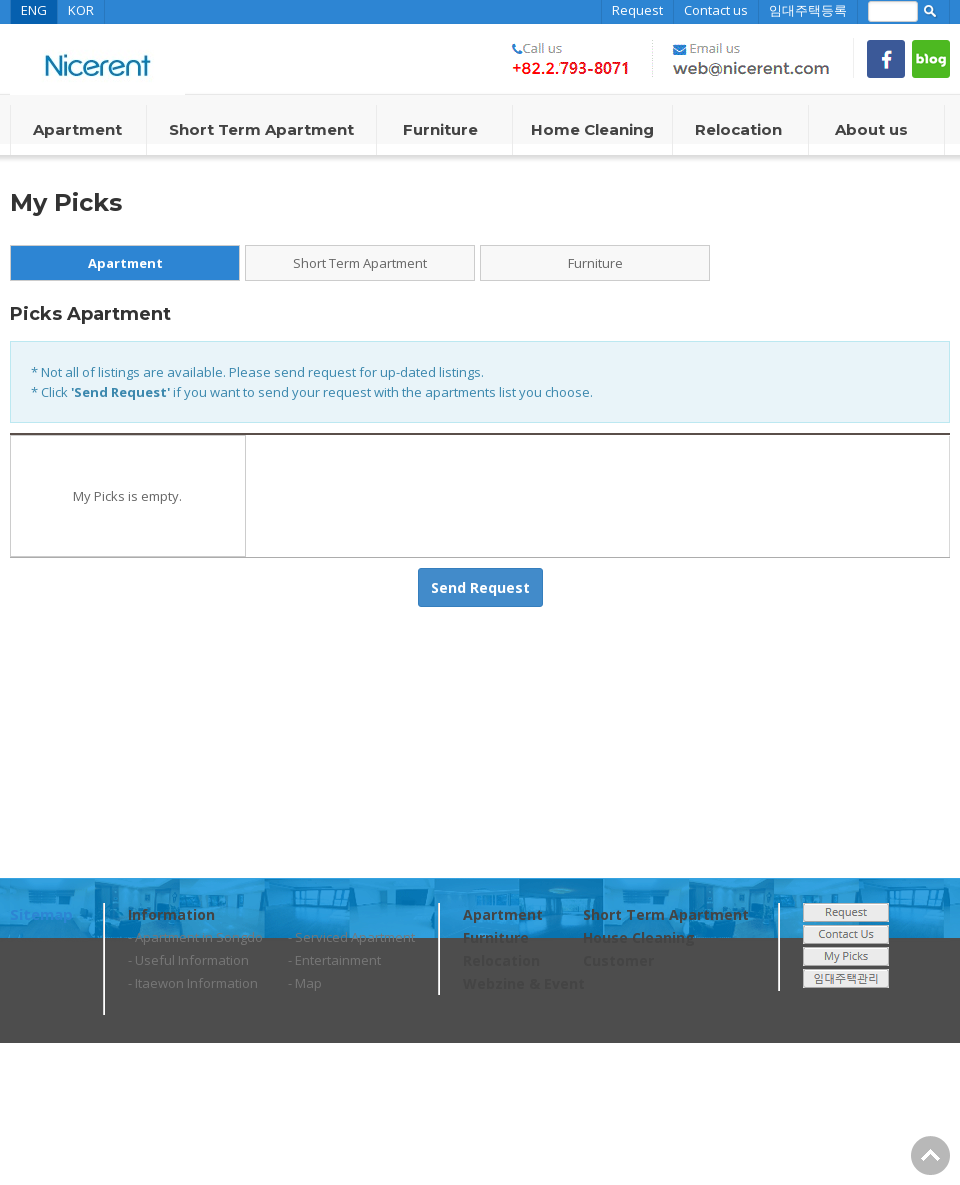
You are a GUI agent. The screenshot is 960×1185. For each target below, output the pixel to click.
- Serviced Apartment (351, 937)
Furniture (595, 263)
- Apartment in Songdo (195, 937)
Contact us (716, 10)
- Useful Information (188, 960)
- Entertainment (334, 960)
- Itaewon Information (193, 983)
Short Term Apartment (360, 263)
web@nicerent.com (244, 1155)
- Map (305, 983)
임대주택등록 (808, 10)
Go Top (930, 1155)
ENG (34, 10)
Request (637, 10)
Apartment (125, 263)
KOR (81, 10)
